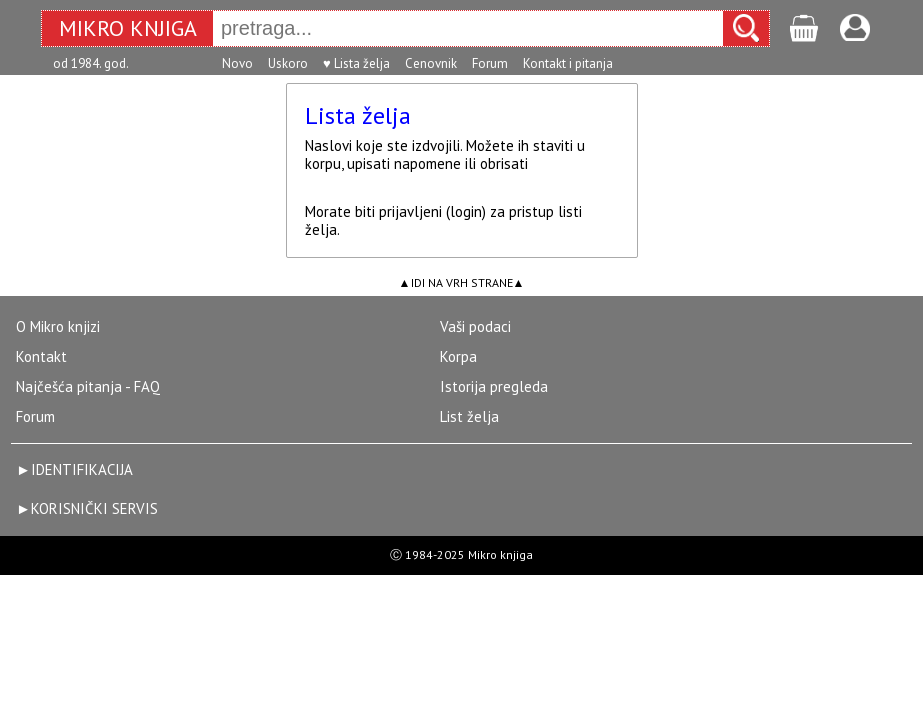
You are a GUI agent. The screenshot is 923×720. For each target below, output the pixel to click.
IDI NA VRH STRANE (462, 282)
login (466, 211)
